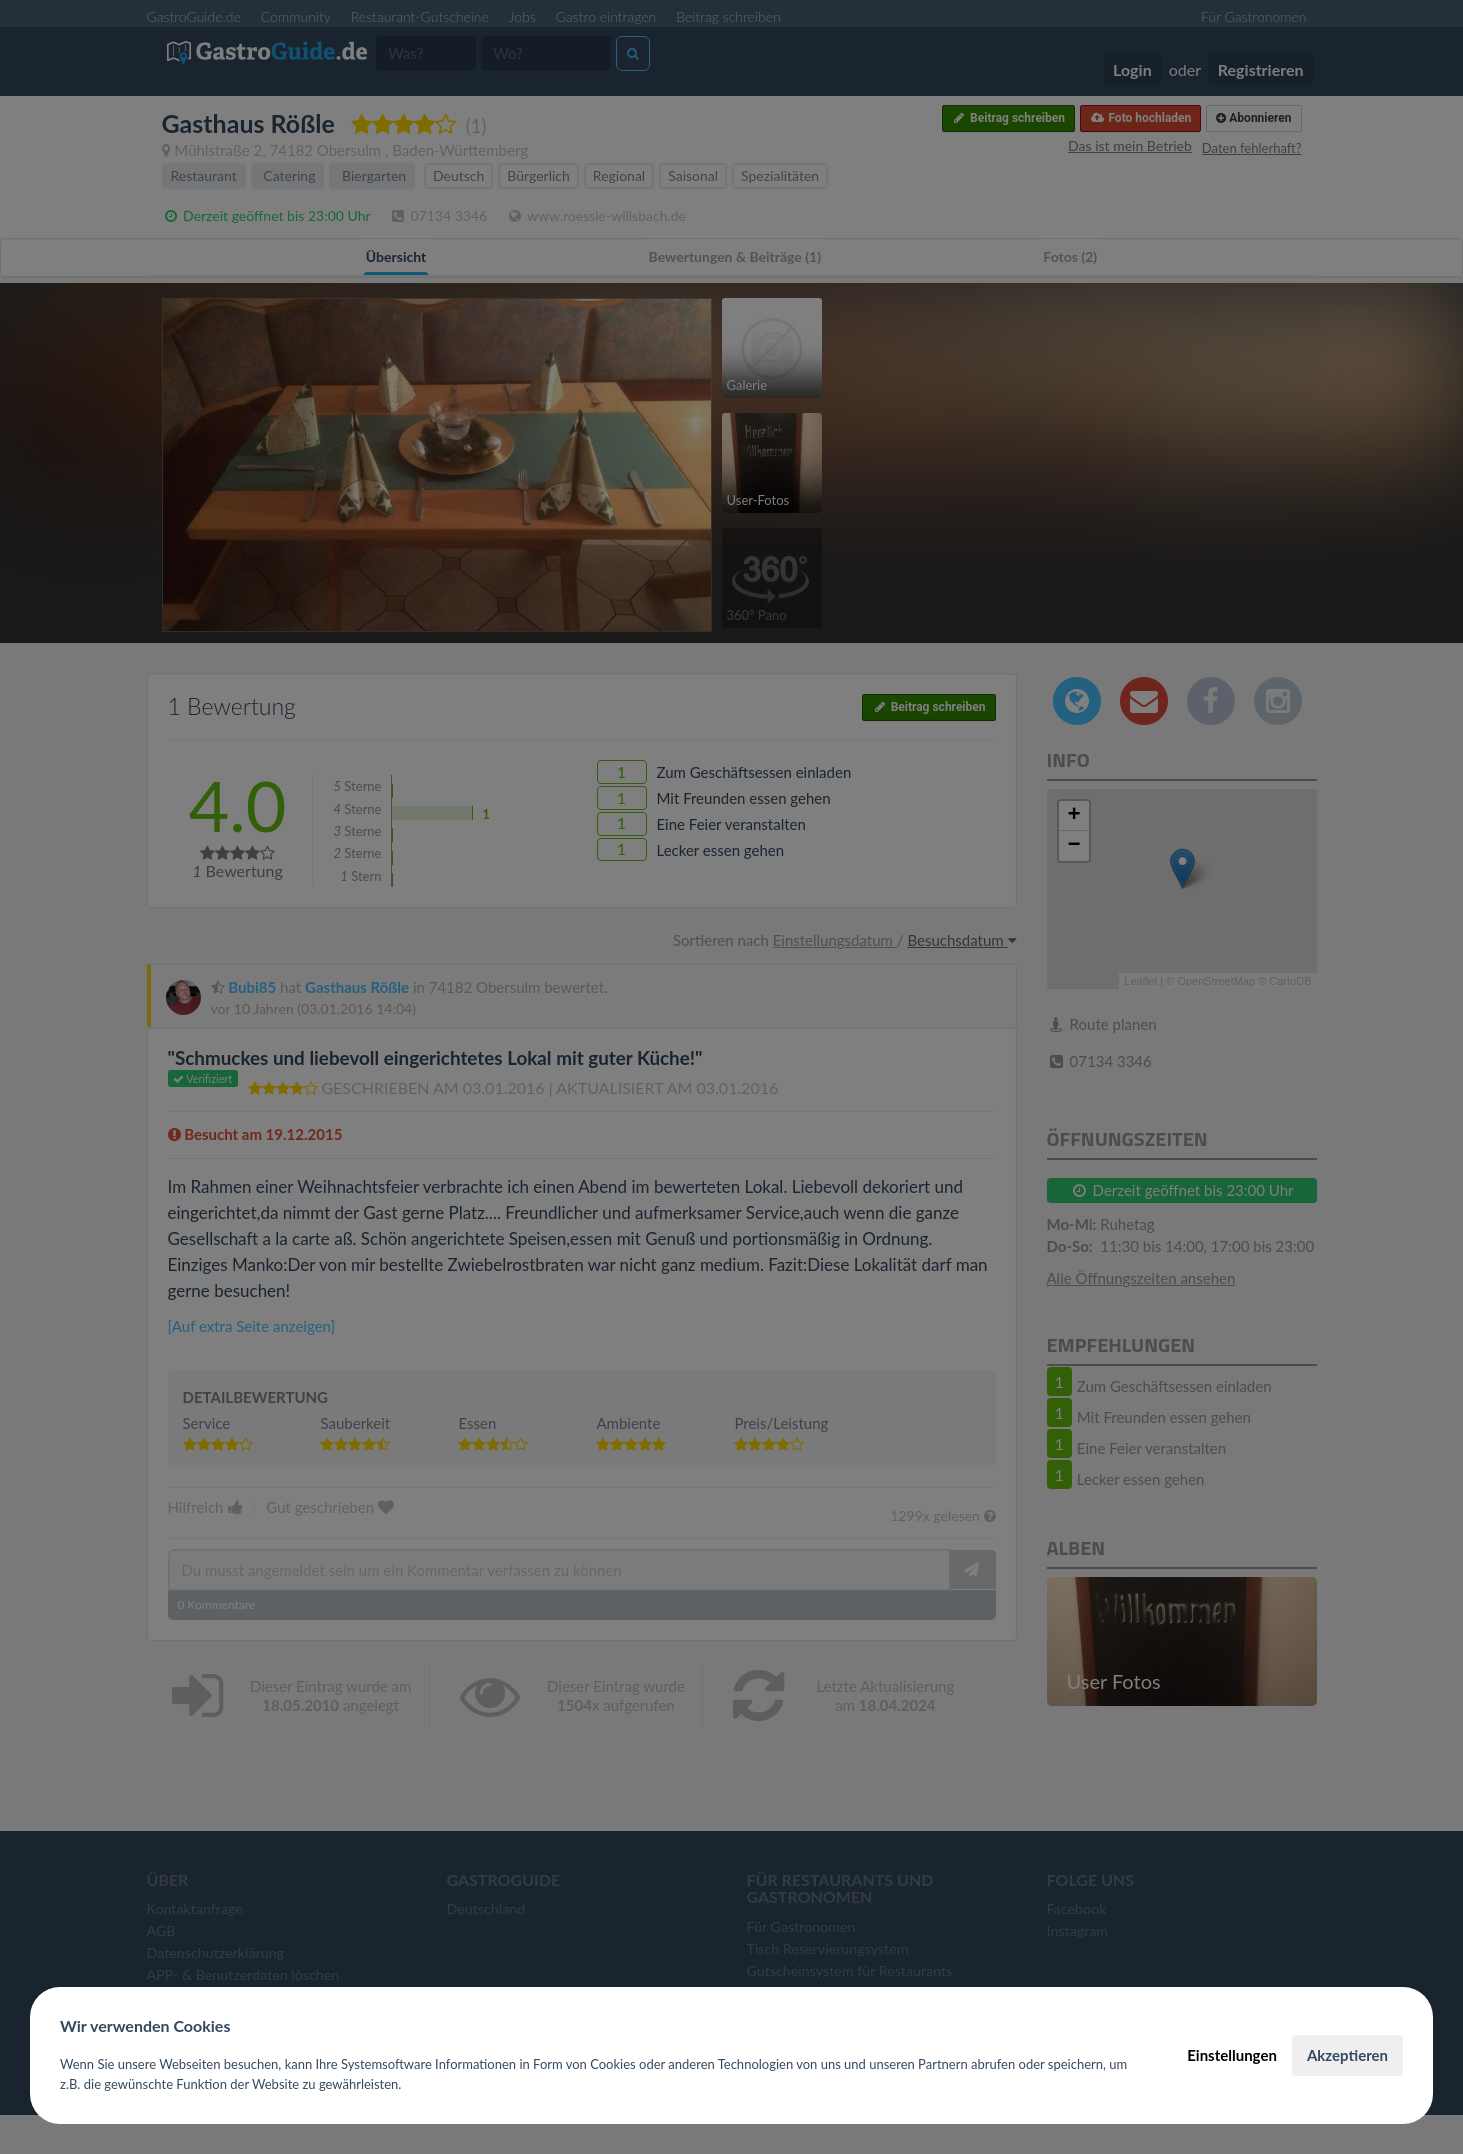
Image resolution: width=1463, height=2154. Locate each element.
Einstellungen (1232, 2055)
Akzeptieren (1347, 2055)
